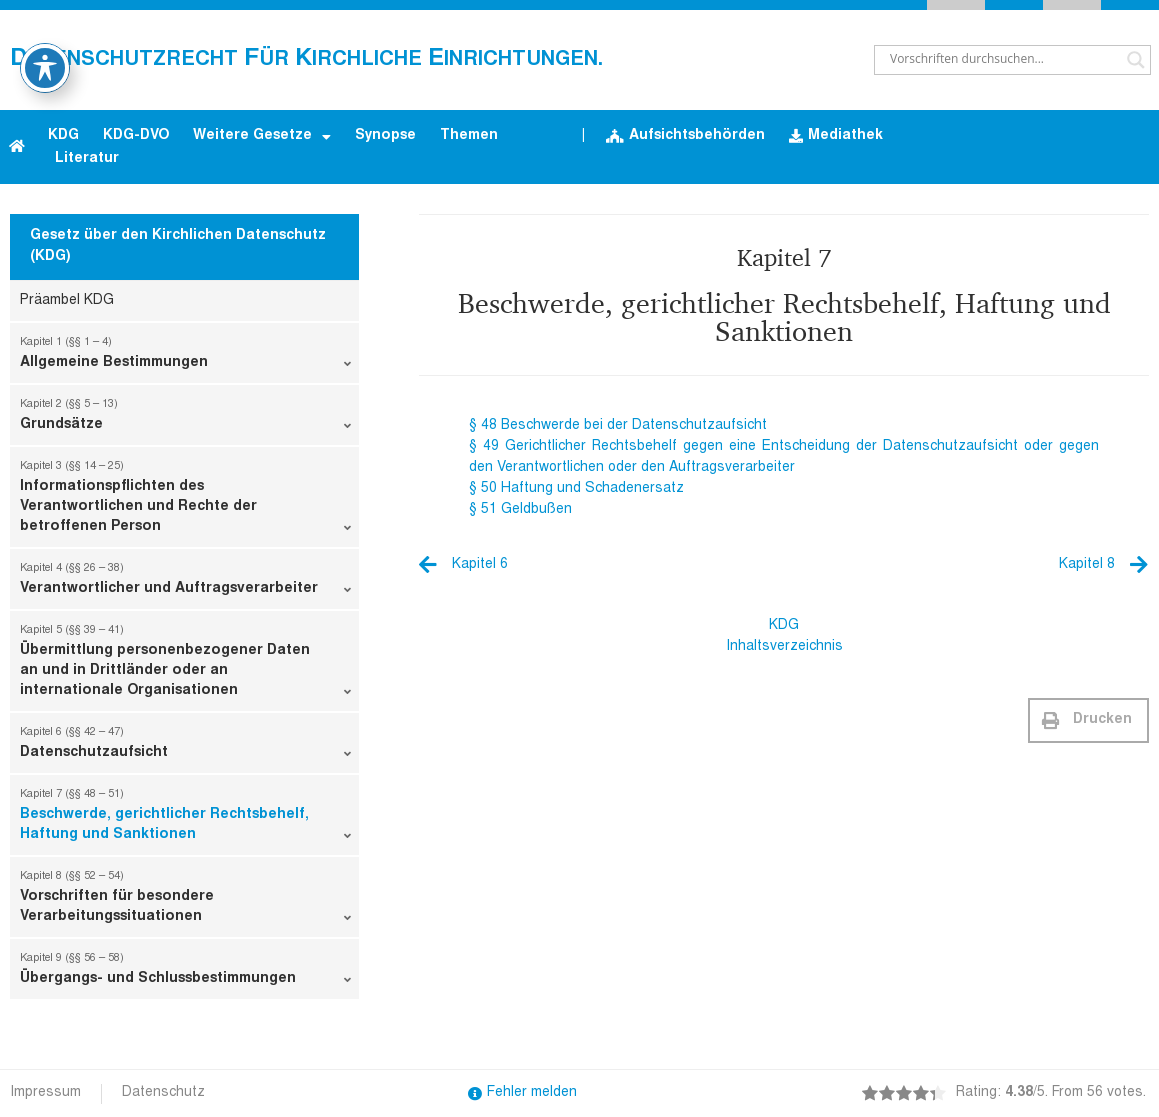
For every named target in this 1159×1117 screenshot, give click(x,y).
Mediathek (836, 136)
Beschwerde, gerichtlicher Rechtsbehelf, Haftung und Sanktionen (186, 819)
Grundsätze (186, 419)
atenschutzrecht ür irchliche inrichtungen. (306, 60)
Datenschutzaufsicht (186, 747)
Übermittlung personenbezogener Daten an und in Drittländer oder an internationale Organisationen (186, 665)
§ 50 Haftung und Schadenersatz (576, 489)
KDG (63, 136)
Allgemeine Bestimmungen (186, 357)
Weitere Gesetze (262, 137)
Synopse (385, 136)
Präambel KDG (67, 301)
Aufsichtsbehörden (685, 136)
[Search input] (1003, 60)
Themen (469, 136)
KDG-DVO (136, 136)
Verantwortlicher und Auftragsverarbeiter (186, 583)
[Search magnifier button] (1136, 60)
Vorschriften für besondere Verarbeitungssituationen (186, 901)
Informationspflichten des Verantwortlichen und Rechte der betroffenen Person (186, 501)
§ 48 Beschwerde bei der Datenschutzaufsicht (618, 426)
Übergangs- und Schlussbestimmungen (186, 973)
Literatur (87, 159)
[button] (1088, 720)
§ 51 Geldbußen (520, 510)
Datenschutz (163, 1093)
